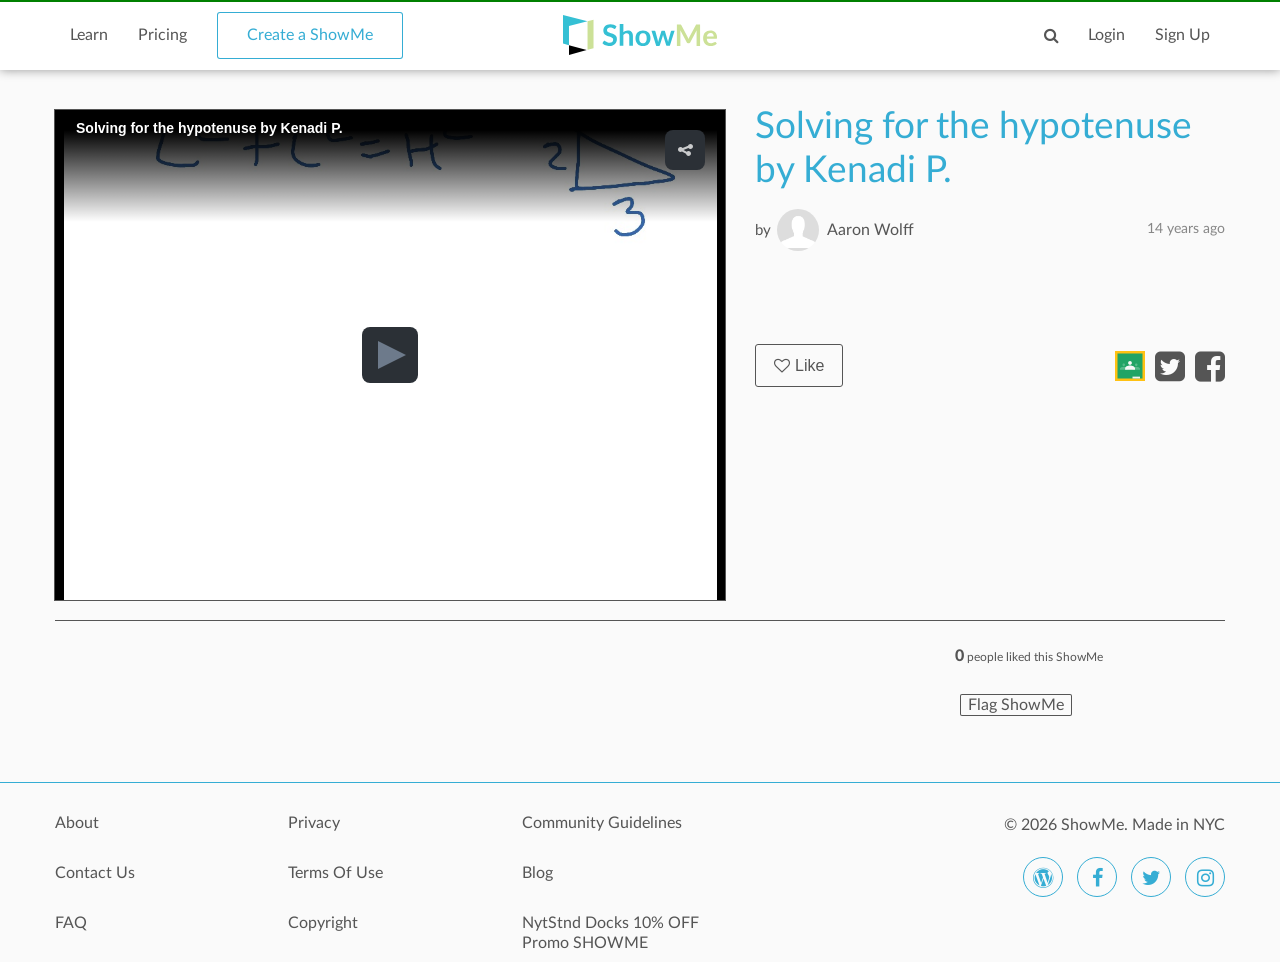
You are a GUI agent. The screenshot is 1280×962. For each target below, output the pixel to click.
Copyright (323, 923)
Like (799, 365)
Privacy (314, 823)
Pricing (162, 35)
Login (1106, 35)
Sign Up (1182, 35)
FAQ (71, 923)
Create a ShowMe (310, 35)
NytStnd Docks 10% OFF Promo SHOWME (610, 933)
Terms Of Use (335, 873)
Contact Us (95, 873)
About (77, 823)
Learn (89, 35)
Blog (537, 873)
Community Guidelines (602, 823)
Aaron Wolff (870, 230)
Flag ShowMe (1016, 705)
